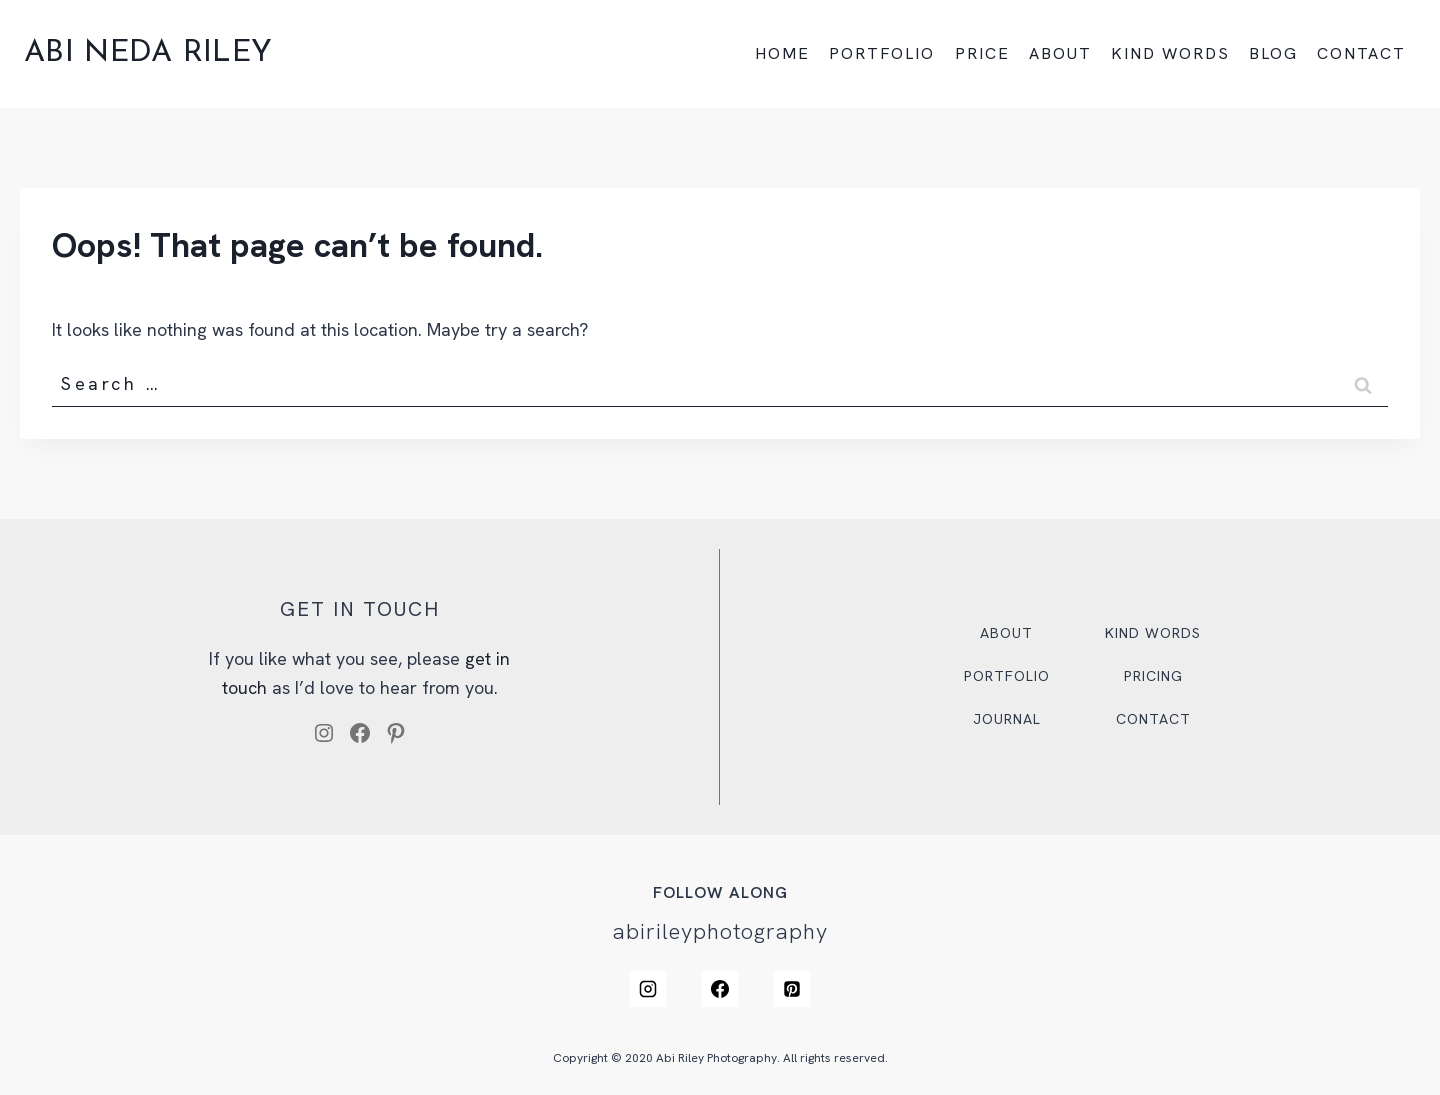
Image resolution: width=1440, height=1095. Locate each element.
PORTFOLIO (882, 53)
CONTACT (1361, 53)
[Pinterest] (792, 989)
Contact (1153, 719)
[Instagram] (648, 989)
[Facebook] (720, 989)
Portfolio (1007, 676)
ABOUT (1060, 53)
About (1006, 633)
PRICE (982, 53)
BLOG (1273, 53)
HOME (782, 53)
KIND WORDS (1170, 53)
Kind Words (1153, 633)
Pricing (1153, 676)
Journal (1007, 719)
